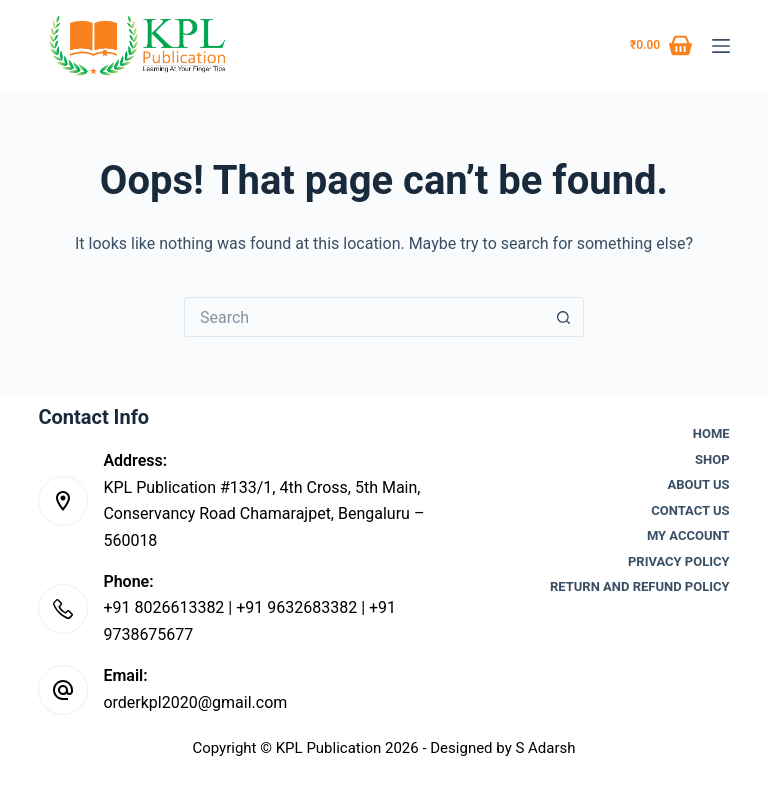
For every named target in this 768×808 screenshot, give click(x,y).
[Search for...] (364, 317)
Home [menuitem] (711, 433)
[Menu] (721, 46)
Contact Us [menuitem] (690, 510)
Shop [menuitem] (712, 459)
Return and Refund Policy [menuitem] (640, 586)
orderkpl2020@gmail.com (195, 702)
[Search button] (564, 317)
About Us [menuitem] (699, 484)
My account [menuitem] (688, 535)
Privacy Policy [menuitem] (679, 561)
